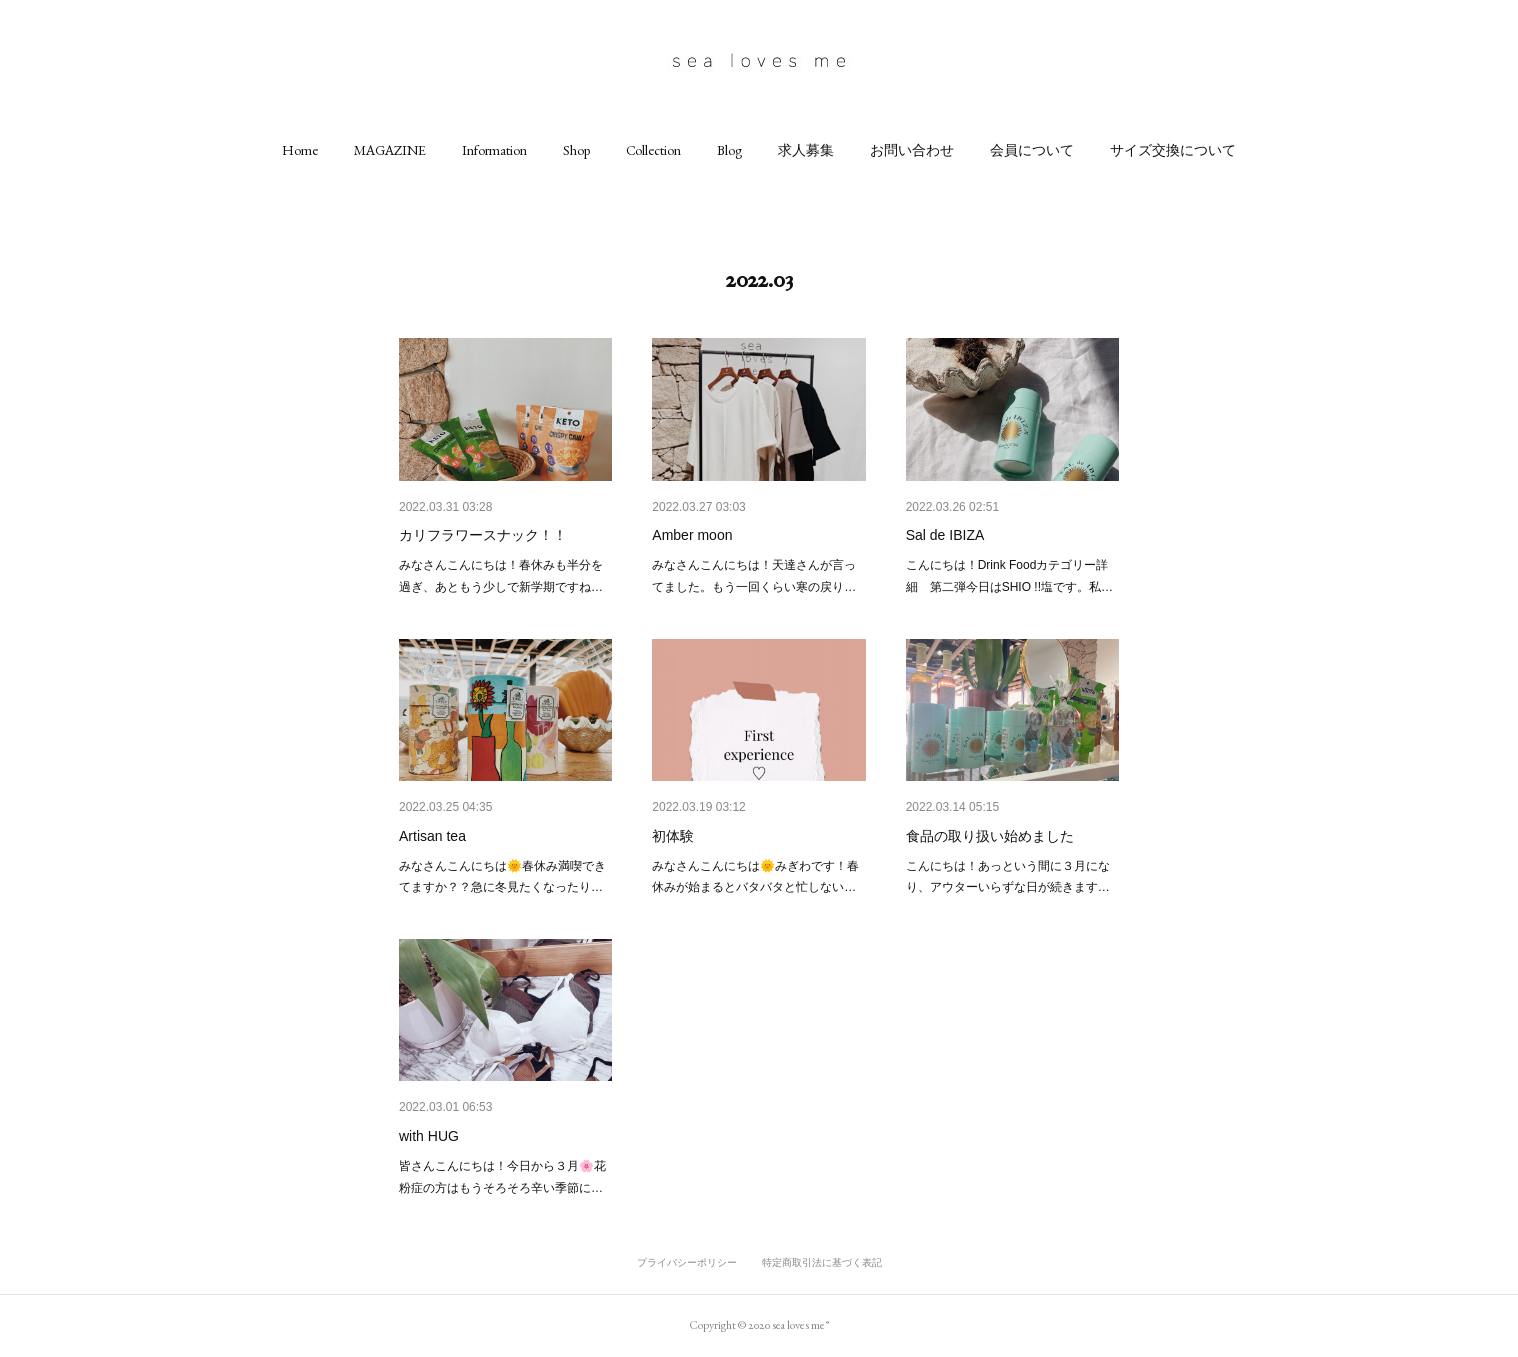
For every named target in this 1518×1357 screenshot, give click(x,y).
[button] (300, 150)
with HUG (429, 1136)
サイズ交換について (1173, 150)
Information (494, 150)
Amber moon (692, 535)
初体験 (673, 836)
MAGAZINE (390, 150)
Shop (576, 150)
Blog (729, 150)
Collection (653, 150)
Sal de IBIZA (945, 535)
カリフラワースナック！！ (483, 535)
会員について (1032, 150)
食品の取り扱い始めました (990, 836)
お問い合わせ (912, 150)
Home (300, 150)
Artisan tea (432, 836)
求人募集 (806, 150)
